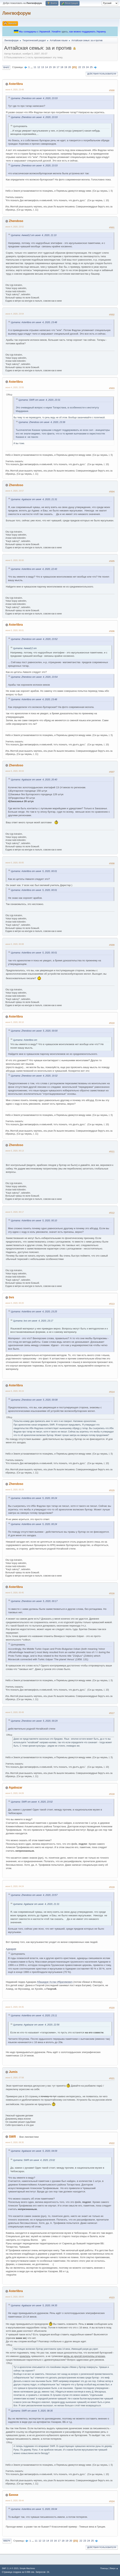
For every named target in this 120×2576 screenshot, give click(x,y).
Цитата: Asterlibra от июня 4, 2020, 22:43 (34, 569)
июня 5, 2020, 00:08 (14, 944)
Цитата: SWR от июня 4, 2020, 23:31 (39, 400)
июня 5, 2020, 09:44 (14, 2500)
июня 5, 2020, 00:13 (14, 1151)
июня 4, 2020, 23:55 (14, 387)
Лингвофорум (16, 13)
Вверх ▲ (114, 2568)
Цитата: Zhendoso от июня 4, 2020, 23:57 (34, 1895)
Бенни (13, 2494)
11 (35, 67)
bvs (11, 1297)
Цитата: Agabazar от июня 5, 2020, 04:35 (34, 2305)
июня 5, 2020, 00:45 (14, 1592)
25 (91, 67)
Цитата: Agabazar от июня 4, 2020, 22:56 (36, 2024)
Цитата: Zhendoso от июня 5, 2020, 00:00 (34, 1031)
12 (38, 67)
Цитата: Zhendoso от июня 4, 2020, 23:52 (34, 639)
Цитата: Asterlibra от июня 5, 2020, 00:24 (34, 1498)
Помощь (104, 2568)
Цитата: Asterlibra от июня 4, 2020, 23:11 (34, 2015)
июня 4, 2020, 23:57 (14, 491)
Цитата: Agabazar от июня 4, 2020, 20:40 (34, 779)
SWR (12, 2136)
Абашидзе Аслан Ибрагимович (55, 1982)
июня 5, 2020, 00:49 (14, 1712)
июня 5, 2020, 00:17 (14, 1212)
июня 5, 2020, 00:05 (14, 862)
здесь (64, 31)
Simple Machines (27, 2568)
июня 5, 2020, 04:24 (14, 1886)
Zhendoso (16, 221)
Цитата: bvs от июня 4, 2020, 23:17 (33, 1320)
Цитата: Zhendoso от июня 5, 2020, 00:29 (34, 1721)
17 (58, 67)
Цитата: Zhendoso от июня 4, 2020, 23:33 (34, 98)
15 (50, 67)
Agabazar (15, 1787)
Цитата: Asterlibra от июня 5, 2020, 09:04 (34, 2509)
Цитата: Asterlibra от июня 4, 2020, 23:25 (34, 1311)
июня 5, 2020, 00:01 (14, 630)
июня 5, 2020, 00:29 (14, 1489)
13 (42, 67)
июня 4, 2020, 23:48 (14, 89)
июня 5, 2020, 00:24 (14, 1391)
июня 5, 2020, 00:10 (14, 1022)
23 (83, 67)
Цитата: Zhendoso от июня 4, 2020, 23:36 (42, 422)
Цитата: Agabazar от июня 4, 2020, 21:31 (34, 499)
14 (46, 67)
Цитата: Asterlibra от (25, 1040)
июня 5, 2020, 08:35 (14, 2142)
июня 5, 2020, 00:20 (14, 1303)
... (32, 67)
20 (69, 67)
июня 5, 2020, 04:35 (14, 2007)
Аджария (11, 1949)
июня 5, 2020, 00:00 (14, 560)
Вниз (6, 67)
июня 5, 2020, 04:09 (14, 1793)
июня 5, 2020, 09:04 (14, 2297)
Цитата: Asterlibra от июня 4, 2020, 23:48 (34, 322)
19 (65, 67)
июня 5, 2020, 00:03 (14, 771)
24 (87, 67)
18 (61, 67)
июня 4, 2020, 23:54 (14, 314)
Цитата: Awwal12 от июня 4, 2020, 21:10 (33, 235)
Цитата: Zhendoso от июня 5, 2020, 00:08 (34, 1400)
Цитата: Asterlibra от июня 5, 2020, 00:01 (34, 871)
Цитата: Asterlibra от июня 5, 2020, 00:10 (34, 1220)
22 (79, 67)
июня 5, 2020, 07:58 (14, 2077)
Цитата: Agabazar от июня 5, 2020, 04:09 (34, 2151)
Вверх (6, 2541)
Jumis (13, 2071)
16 (54, 67)
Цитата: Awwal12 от (25, 648)
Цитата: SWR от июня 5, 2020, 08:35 (32, 2410)
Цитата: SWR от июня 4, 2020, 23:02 (32, 1802)
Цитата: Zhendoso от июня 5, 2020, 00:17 (34, 1601)
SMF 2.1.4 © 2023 (10, 2568)
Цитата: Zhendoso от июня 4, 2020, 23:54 (34, 677)
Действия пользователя (101, 74)
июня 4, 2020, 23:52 (14, 227)
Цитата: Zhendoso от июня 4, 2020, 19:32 (34, 1075)
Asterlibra (16, 83)
